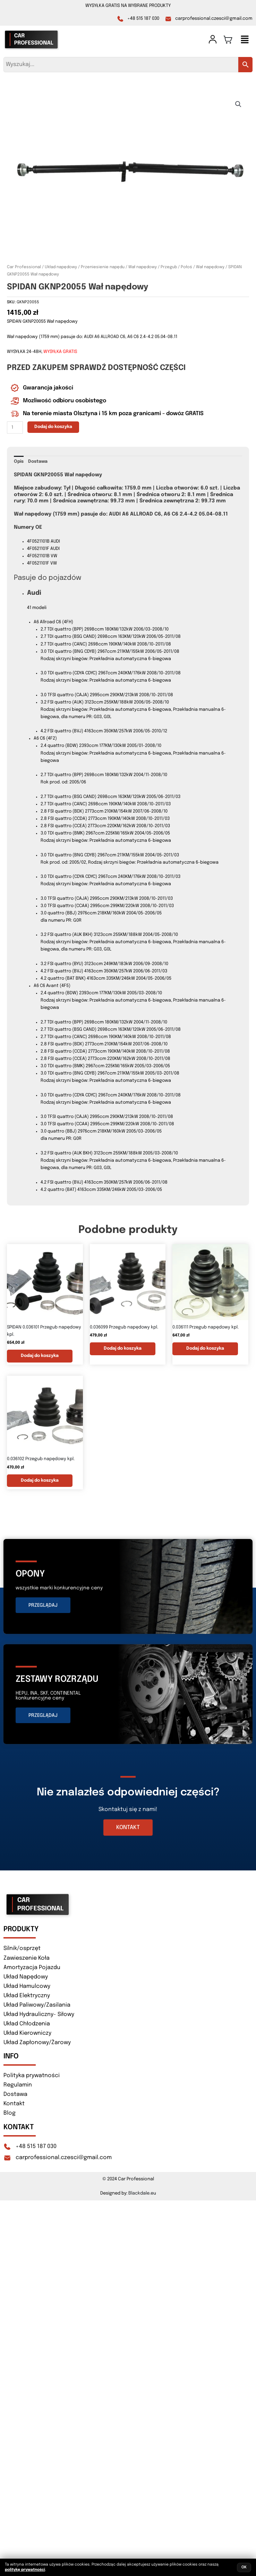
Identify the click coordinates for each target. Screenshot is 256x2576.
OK (244, 2567)
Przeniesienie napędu (103, 267)
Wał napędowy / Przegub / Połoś (160, 267)
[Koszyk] (228, 39)
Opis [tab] (19, 461)
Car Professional (24, 267)
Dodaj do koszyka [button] (40, 1355)
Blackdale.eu (142, 2193)
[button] (244, 40)
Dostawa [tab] (38, 461)
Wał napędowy (210, 267)
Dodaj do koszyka (53, 427)
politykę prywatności (25, 2570)
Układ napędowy (61, 267)
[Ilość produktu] (15, 427)
